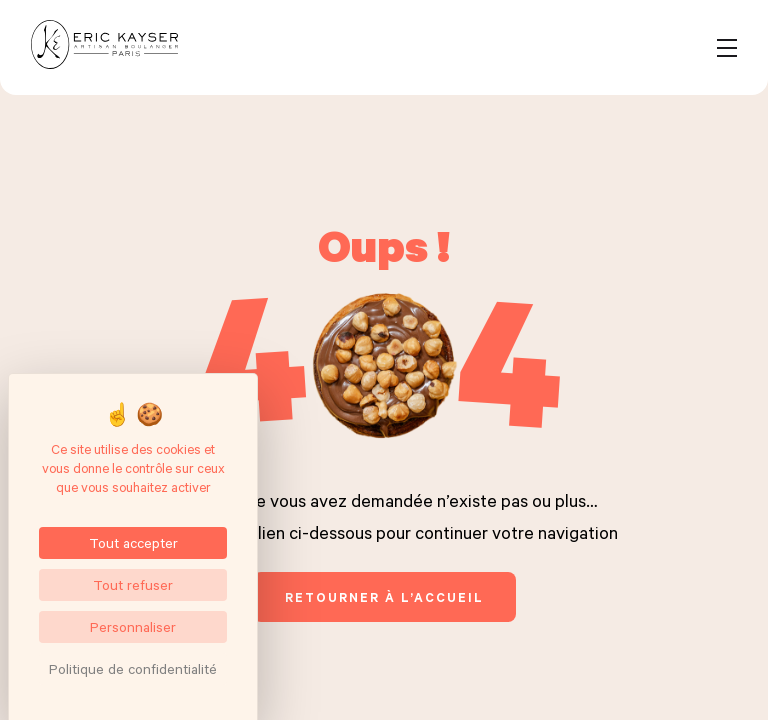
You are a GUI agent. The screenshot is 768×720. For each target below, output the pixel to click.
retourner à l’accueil (384, 597)
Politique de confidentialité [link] (133, 668)
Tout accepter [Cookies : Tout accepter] (133, 542)
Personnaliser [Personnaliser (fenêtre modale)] (133, 626)
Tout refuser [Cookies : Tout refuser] (133, 584)
